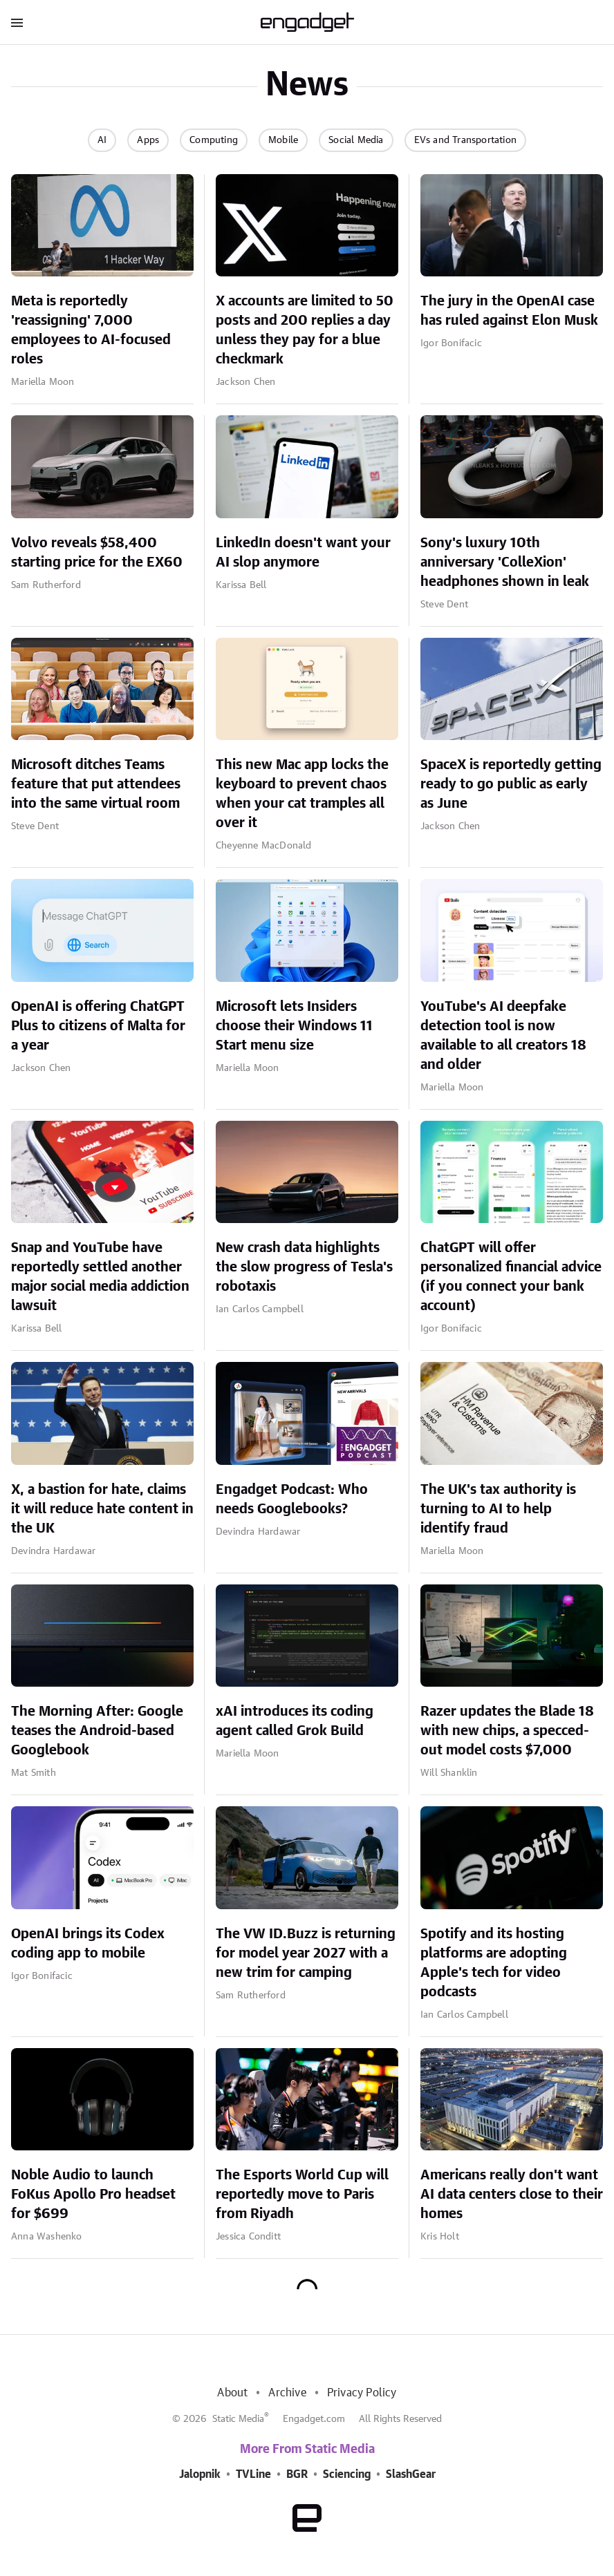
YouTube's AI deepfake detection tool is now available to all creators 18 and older (503, 1036)
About (232, 2392)
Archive (287, 2392)
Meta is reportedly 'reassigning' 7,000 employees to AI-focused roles (91, 330)
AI (101, 140)
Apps (148, 140)
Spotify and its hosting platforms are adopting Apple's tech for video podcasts (493, 1963)
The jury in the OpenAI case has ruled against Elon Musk (509, 311)
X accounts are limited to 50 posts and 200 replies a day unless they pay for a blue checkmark (304, 330)
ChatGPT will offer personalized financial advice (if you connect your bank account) (511, 1277)
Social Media (355, 140)
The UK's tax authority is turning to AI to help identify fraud (498, 1509)
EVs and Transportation (465, 140)
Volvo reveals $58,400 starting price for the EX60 (97, 552)
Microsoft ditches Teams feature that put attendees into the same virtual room (95, 784)
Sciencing (347, 2474)
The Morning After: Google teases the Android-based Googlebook (97, 1731)
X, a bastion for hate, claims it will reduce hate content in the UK (102, 1509)
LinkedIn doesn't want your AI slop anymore (303, 552)
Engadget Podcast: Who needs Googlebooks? (292, 1499)
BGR (297, 2474)
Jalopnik (200, 2474)
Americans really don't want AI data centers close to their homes (511, 2194)
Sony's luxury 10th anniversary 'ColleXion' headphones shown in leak (504, 562)
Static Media (238, 2419)
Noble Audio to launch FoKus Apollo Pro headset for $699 (93, 2194)
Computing (213, 140)
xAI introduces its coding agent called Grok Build (294, 1721)
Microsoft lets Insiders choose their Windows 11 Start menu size (294, 1026)
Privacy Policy (362, 2392)
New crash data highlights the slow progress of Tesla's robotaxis (304, 1267)
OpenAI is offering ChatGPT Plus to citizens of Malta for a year (98, 1026)
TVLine (253, 2474)
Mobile (283, 140)
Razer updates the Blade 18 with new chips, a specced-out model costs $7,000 (507, 1731)
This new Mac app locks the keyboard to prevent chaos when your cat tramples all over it (302, 794)
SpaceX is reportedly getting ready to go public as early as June (511, 784)
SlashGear (411, 2474)
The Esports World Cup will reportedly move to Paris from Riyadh (302, 2194)
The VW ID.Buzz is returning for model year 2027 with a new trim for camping (306, 1953)
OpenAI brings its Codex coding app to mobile (88, 1943)
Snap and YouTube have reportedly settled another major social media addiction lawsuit (100, 1277)
